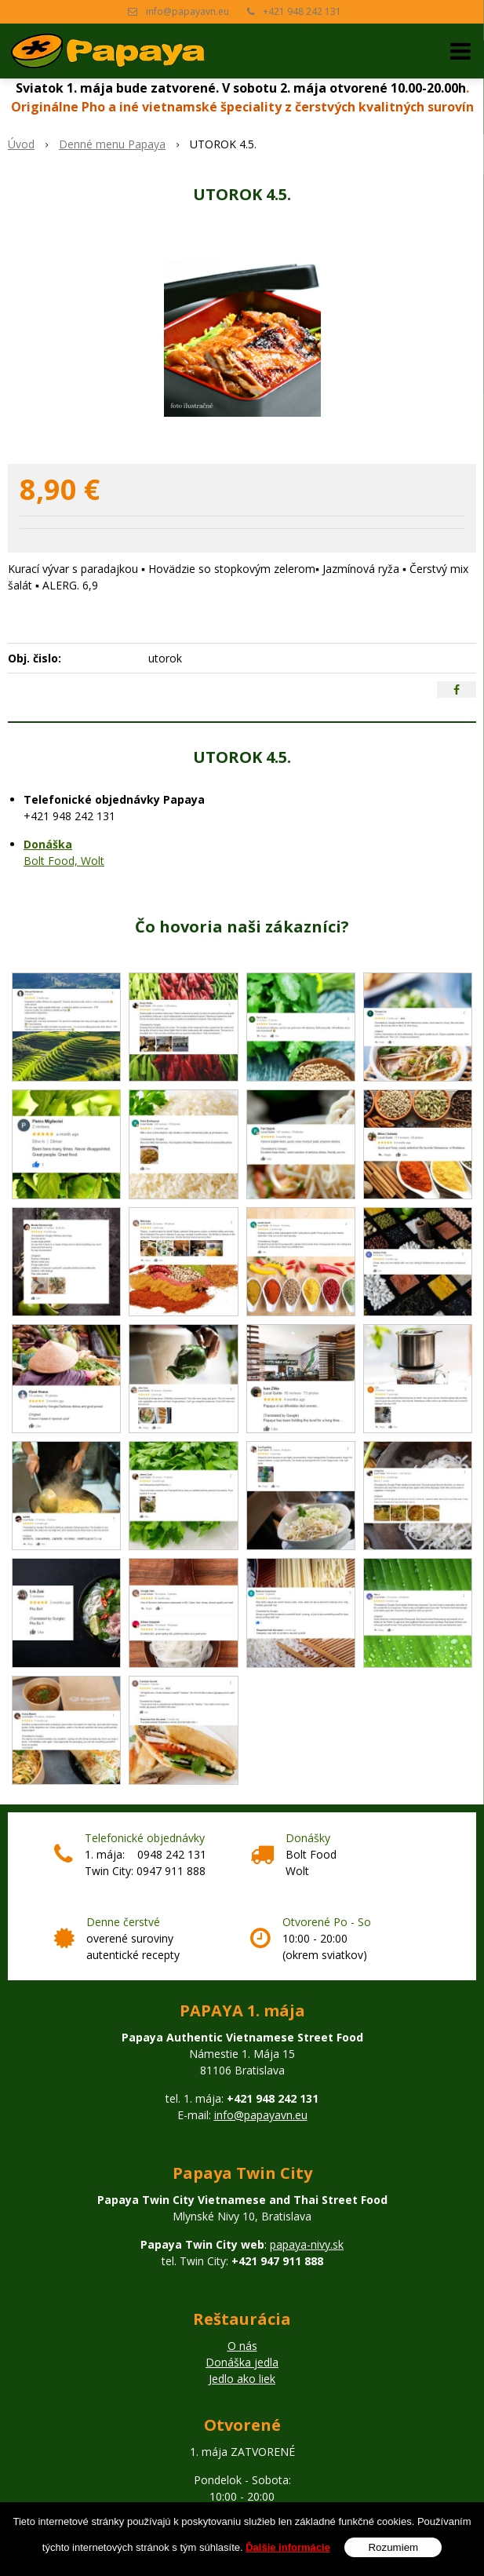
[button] (460, 51)
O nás (242, 2345)
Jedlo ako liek (242, 2378)
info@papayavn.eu (187, 11)
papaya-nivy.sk (307, 2244)
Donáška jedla (242, 2362)
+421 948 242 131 (302, 11)
